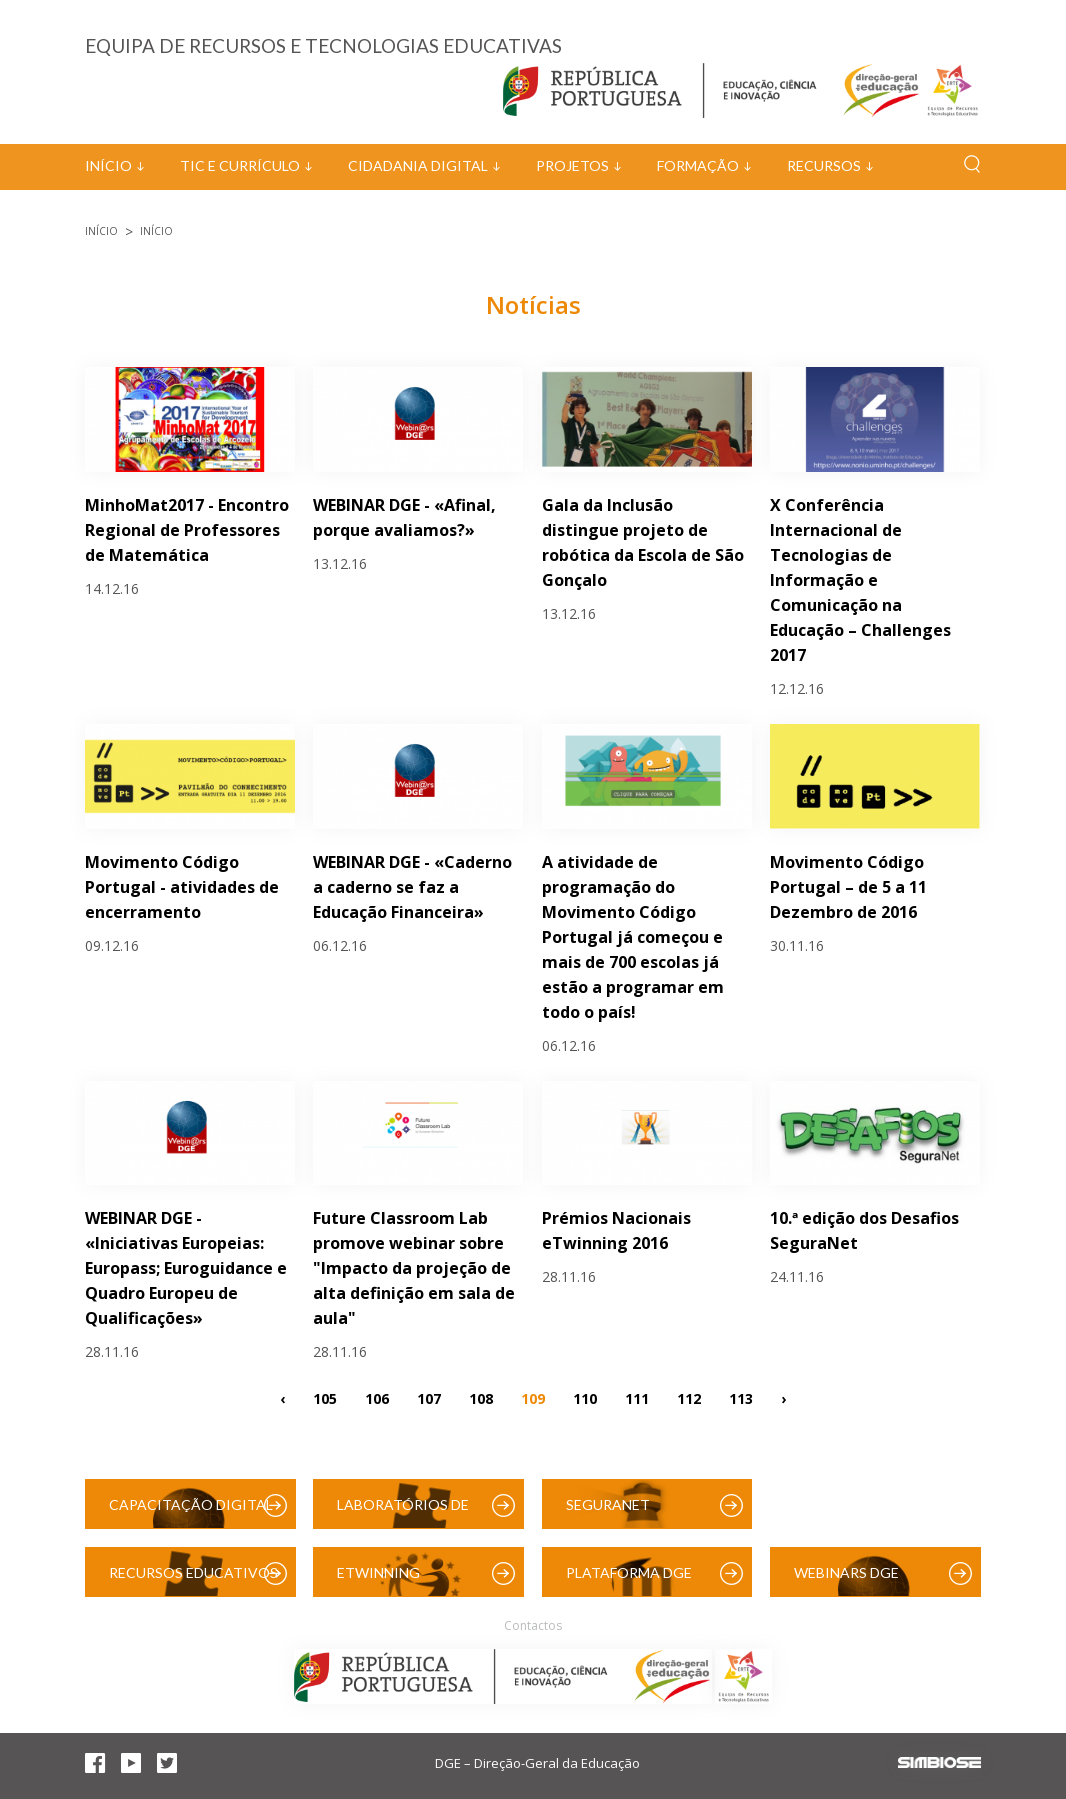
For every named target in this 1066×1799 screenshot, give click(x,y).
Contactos (533, 1625)
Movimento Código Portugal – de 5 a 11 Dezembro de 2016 (848, 887)
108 (481, 1397)
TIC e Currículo (240, 165)
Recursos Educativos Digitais (193, 1580)
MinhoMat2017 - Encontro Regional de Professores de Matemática (187, 530)
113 (741, 1397)
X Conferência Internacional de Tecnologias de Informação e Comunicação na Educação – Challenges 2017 (860, 580)
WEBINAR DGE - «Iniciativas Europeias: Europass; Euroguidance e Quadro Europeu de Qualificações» (186, 1268)
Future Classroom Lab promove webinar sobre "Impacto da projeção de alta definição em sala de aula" (414, 1268)
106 (377, 1397)
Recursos (824, 165)
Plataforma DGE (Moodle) (629, 1580)
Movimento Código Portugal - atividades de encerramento (182, 887)
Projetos (572, 165)
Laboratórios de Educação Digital (407, 1512)
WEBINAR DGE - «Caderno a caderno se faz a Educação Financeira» (412, 887)
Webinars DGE (846, 1572)
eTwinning (378, 1572)
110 (585, 1397)
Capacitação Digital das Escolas (191, 1512)
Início (108, 165)
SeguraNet (608, 1504)
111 (637, 1397)
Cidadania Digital (418, 165)
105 (325, 1397)
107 (429, 1397)
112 (689, 1397)
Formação (698, 165)
